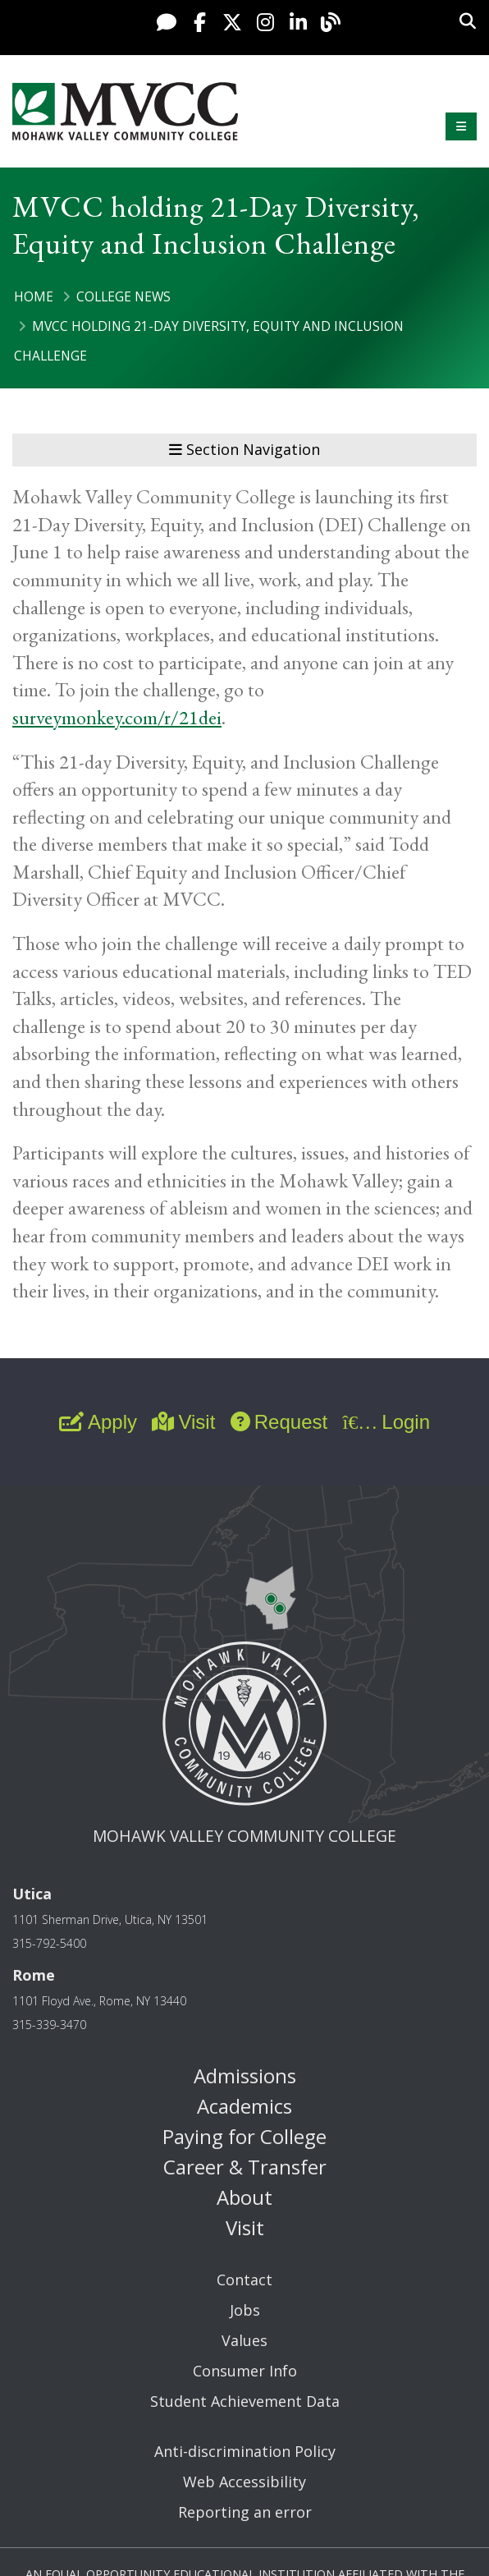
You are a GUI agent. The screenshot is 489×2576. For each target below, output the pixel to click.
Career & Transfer (245, 2166)
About (244, 2197)
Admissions (245, 2075)
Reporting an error (245, 2512)
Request (279, 1422)
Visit (183, 1422)
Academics (244, 2105)
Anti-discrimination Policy (245, 2451)
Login (386, 1422)
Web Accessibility (244, 2481)
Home (33, 296)
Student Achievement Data (245, 2401)
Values (244, 2340)
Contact (244, 2279)
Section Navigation (244, 449)
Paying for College (244, 2136)
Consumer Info (245, 2371)
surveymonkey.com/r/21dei (117, 717)
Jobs (245, 2310)
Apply (98, 1422)
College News (123, 296)
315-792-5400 (49, 1943)
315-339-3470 (49, 2024)
